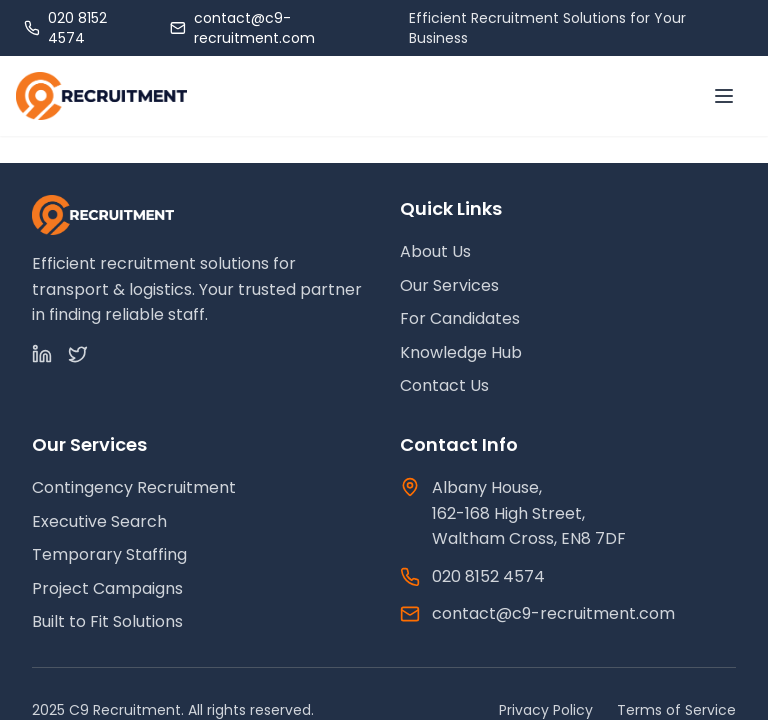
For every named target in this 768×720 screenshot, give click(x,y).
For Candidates (460, 318)
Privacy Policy (546, 710)
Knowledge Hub (461, 352)
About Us (435, 251)
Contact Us (444, 385)
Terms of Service (676, 710)
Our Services (449, 285)
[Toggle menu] (724, 96)
